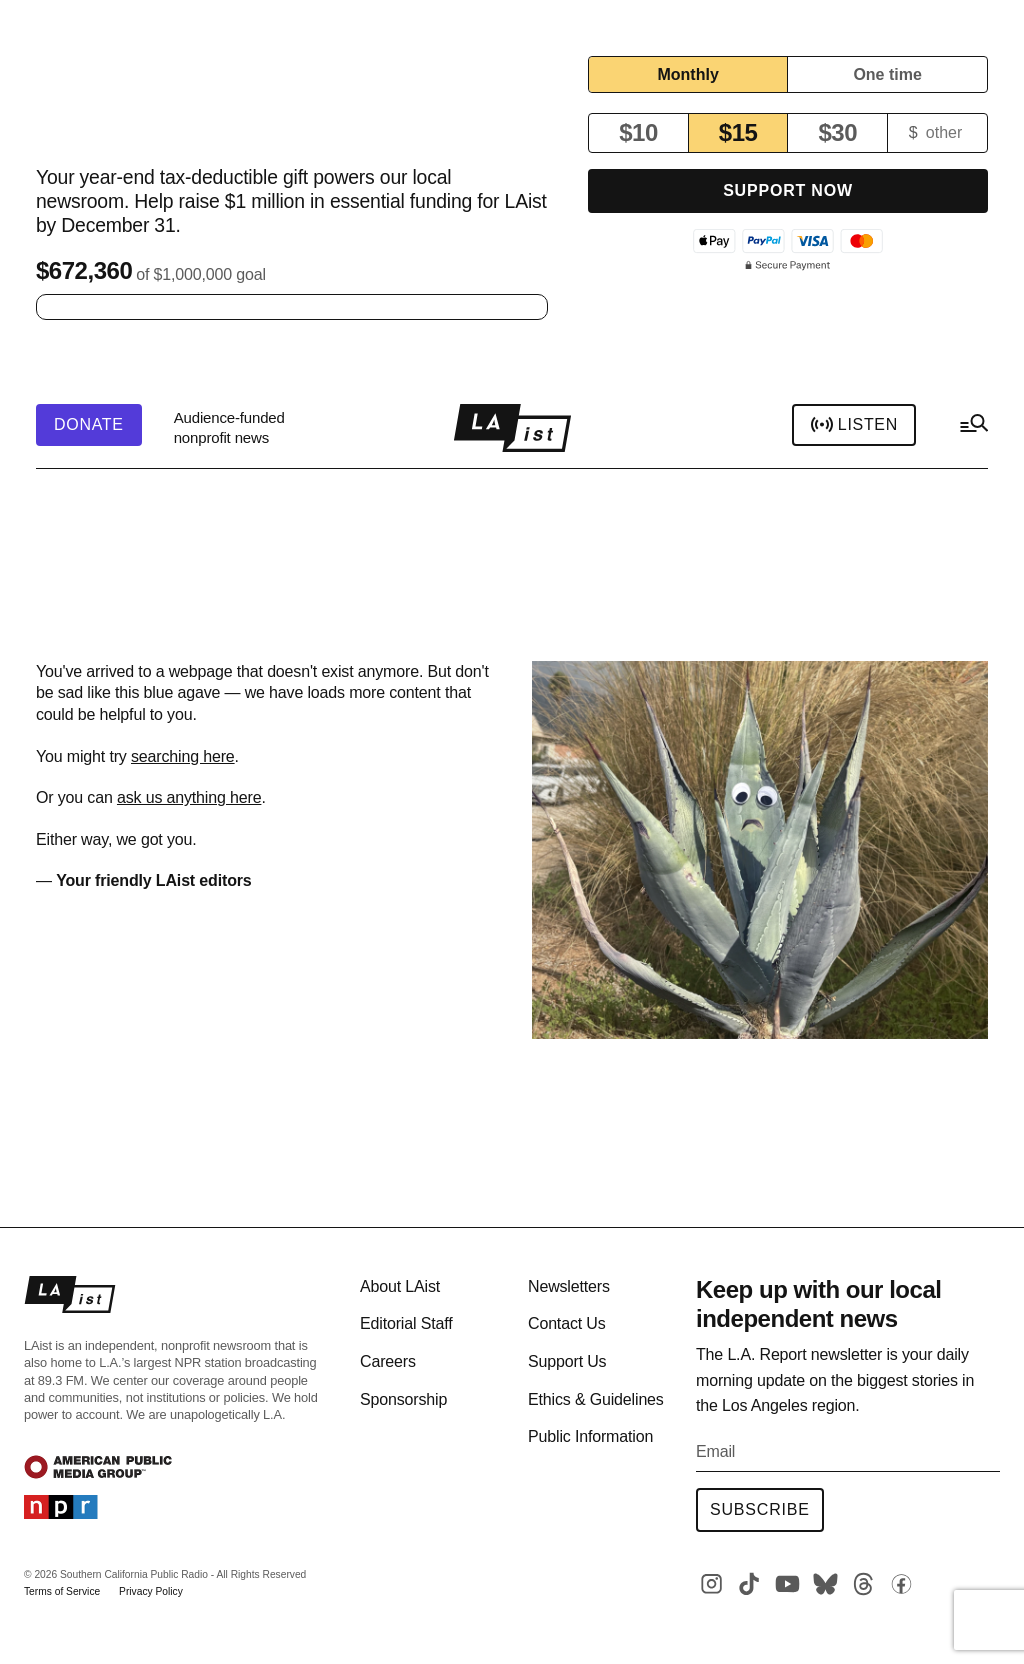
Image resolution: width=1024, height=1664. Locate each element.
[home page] (512, 428)
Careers (388, 1361)
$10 (638, 132)
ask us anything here (189, 797)
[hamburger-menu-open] (973, 428)
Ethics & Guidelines (596, 1399)
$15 (738, 132)
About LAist (400, 1286)
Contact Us (567, 1323)
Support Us (567, 1361)
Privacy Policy (151, 1591)
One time (887, 74)
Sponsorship (403, 1399)
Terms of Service (62, 1591)
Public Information (590, 1436)
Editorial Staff (406, 1323)
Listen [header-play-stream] (854, 425)
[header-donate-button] (89, 425)
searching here (183, 756)
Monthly (687, 74)
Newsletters (569, 1286)
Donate (89, 425)
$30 (837, 132)
